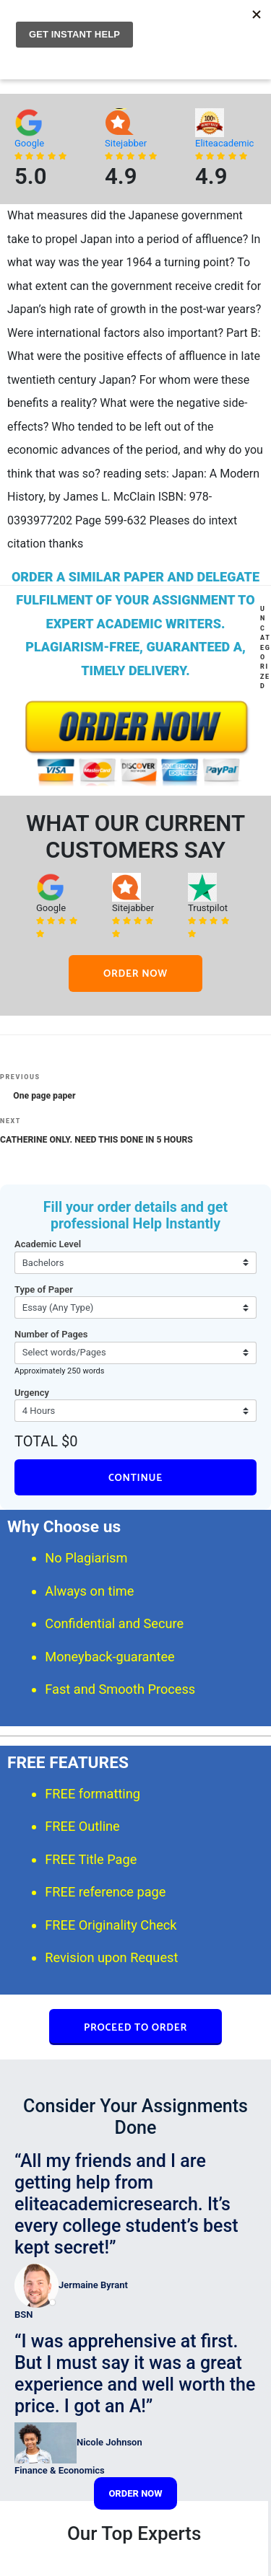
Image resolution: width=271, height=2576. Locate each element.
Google (29, 143)
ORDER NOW (135, 974)
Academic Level (47, 1244)
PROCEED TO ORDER (135, 2028)
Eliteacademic (224, 143)
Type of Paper (43, 1289)
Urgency (31, 1392)
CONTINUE (135, 1478)
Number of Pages (51, 1334)
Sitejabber (126, 143)
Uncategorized (265, 647)
